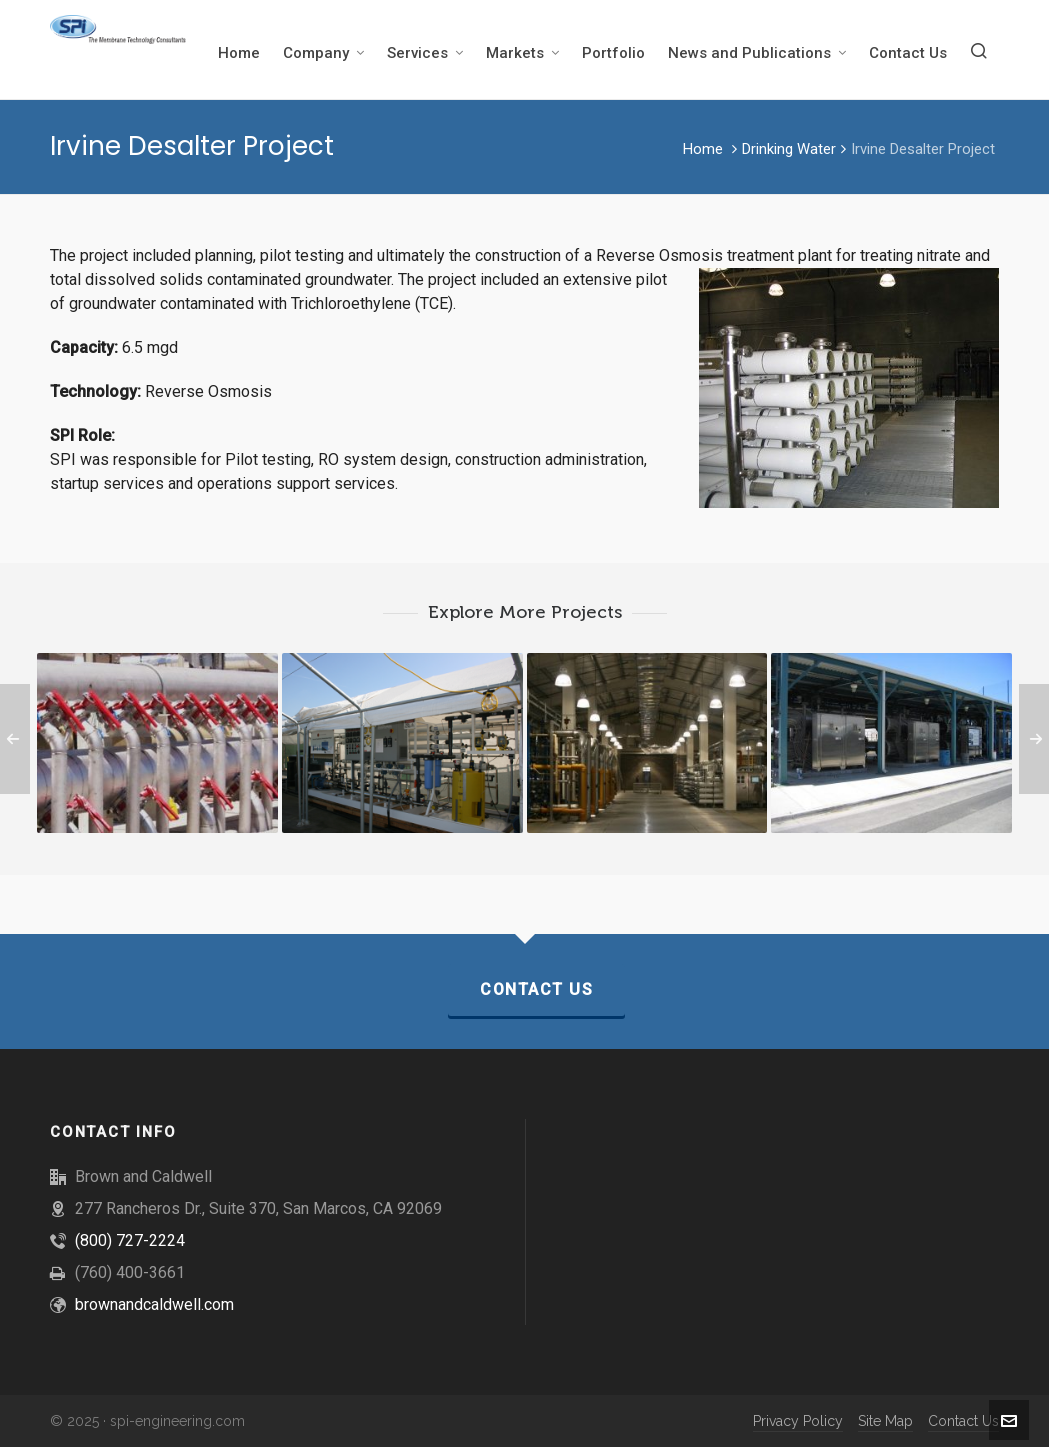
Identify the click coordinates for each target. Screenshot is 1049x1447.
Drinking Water (789, 149)
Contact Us (536, 989)
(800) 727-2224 (130, 1240)
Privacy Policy (798, 1421)
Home (703, 149)
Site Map (885, 1421)
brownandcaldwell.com (154, 1304)
